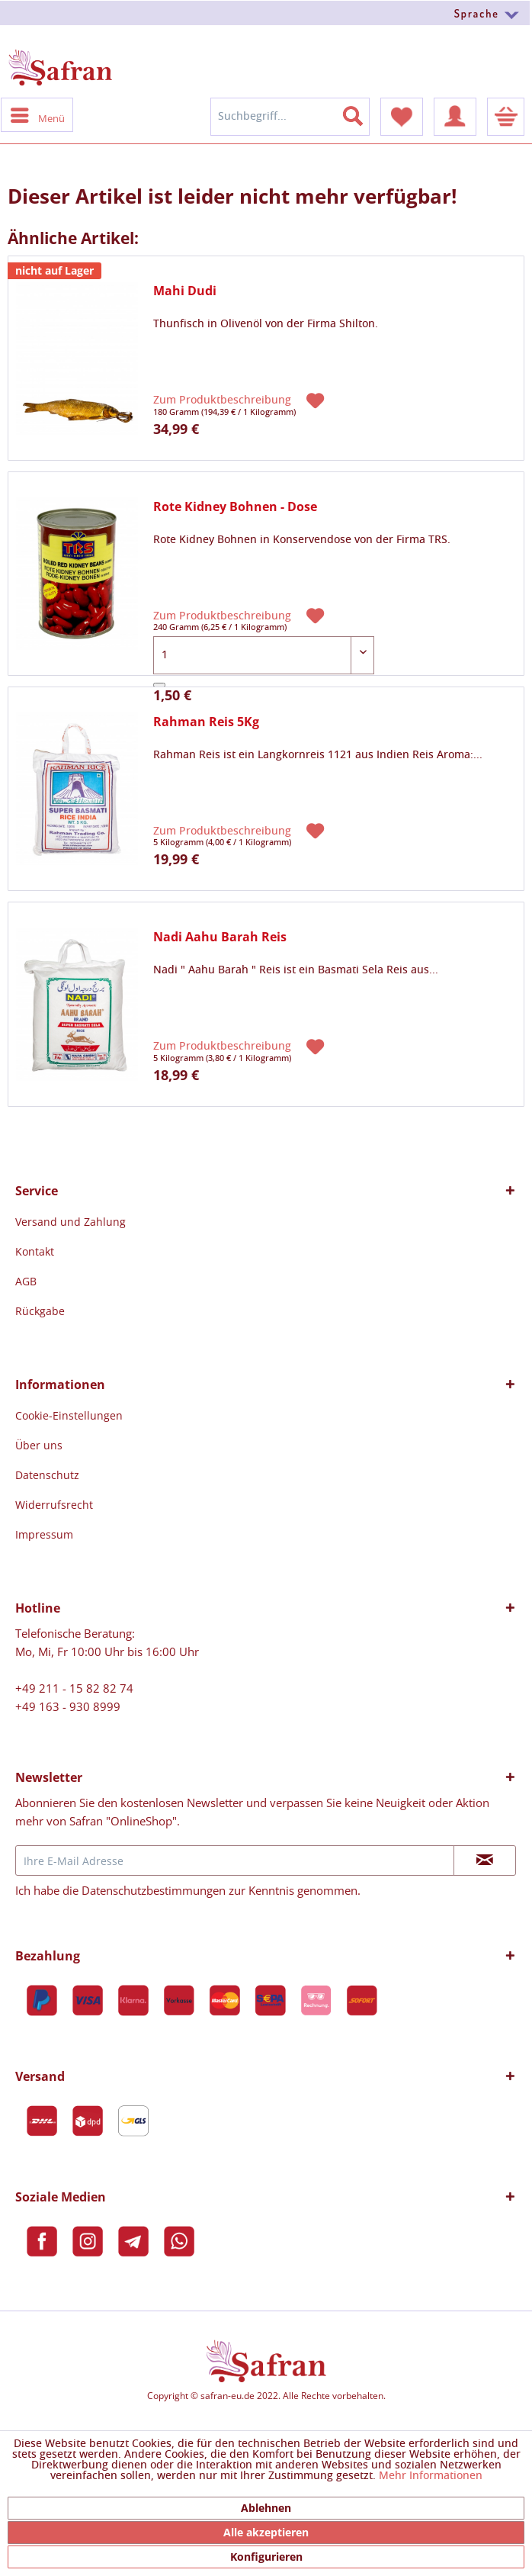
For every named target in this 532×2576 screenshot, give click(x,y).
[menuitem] (266, 12)
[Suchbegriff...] (290, 117)
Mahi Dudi (184, 291)
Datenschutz (47, 1475)
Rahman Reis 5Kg (206, 722)
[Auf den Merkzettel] (317, 399)
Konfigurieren (266, 2556)
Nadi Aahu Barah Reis (220, 937)
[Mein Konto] (455, 117)
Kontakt (34, 1251)
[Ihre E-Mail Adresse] (234, 1860)
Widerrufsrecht (54, 1504)
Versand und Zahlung (70, 1221)
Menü (38, 114)
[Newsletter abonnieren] (484, 1860)
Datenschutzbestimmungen (154, 1890)
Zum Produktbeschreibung (223, 400)
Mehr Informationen (430, 2476)
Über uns (38, 1445)
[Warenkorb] (505, 117)
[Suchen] (362, 113)
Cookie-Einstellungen (69, 1415)
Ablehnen (266, 2507)
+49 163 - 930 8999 (67, 1706)
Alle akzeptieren (266, 2532)
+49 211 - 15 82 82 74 (74, 1688)
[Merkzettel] (401, 117)
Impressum (44, 1534)
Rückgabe (40, 1311)
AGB (26, 1281)
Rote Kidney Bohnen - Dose (235, 507)
